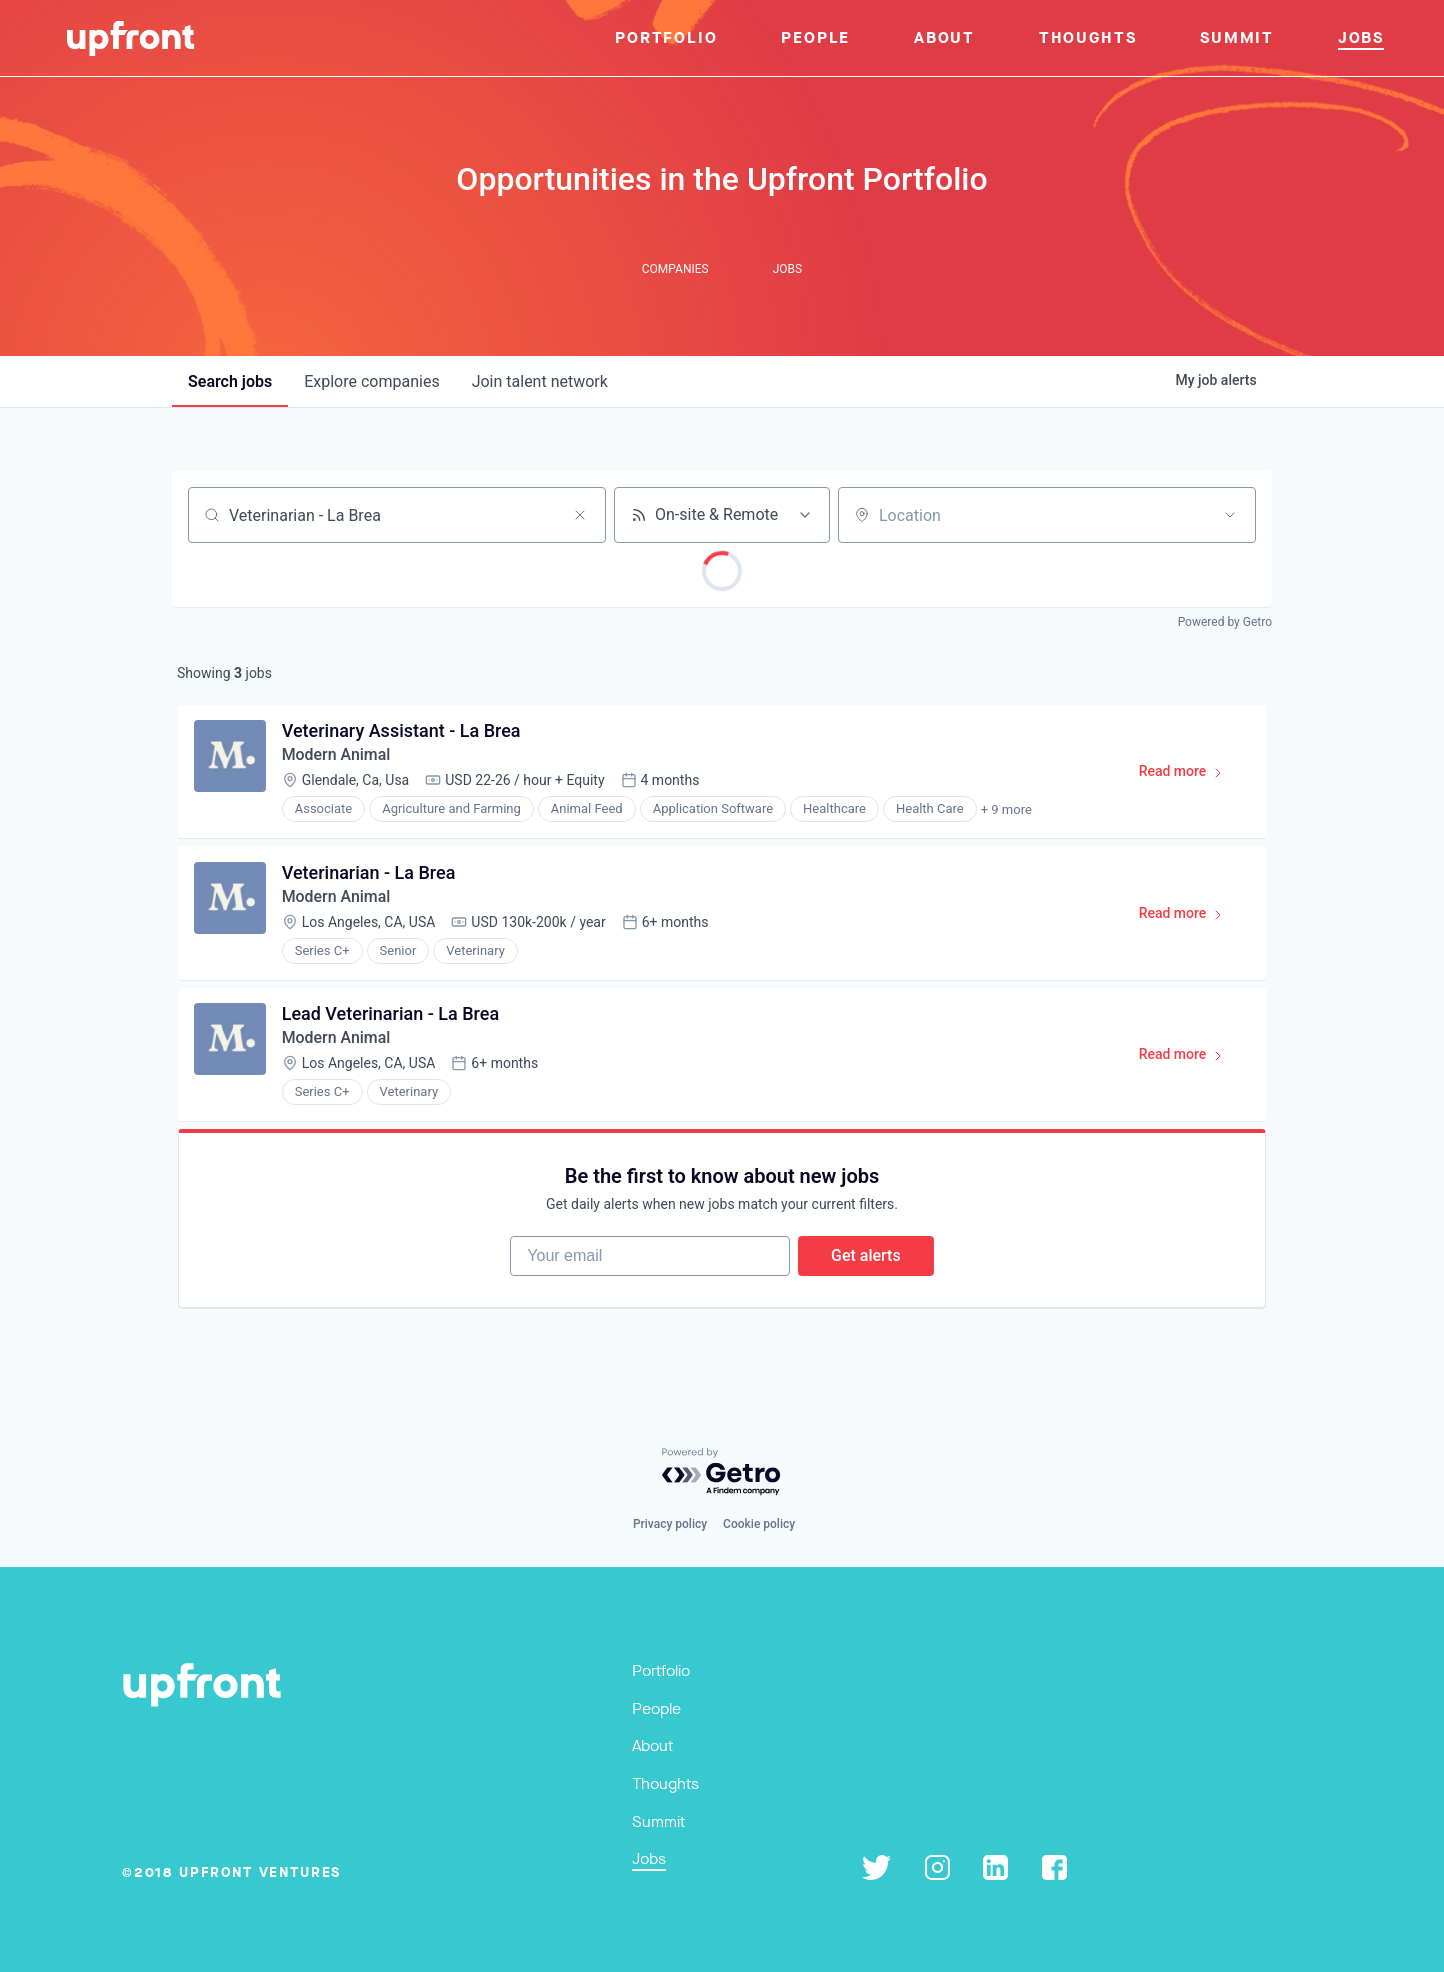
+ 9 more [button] (1006, 810)
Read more (1189, 776)
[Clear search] (580, 515)
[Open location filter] (1230, 515)
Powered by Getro (1225, 622)
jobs (230, 381)
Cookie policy (759, 1524)
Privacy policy (670, 1524)
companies (371, 381)
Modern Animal (336, 755)
